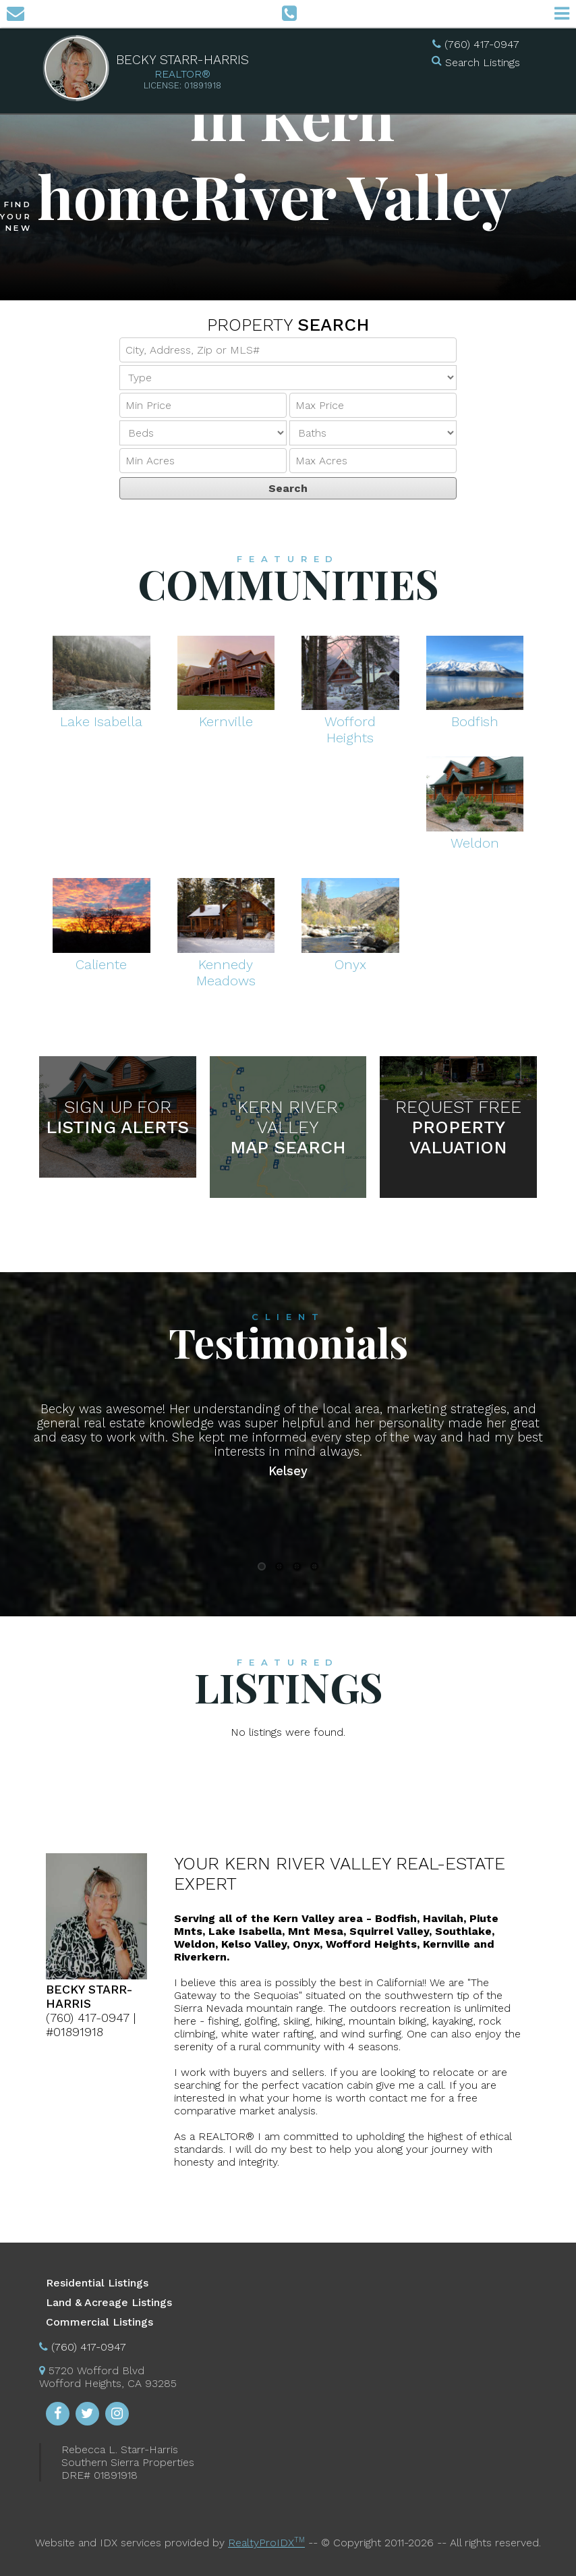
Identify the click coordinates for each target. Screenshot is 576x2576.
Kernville (226, 713)
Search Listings (482, 62)
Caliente (101, 956)
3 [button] (296, 1566)
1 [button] (262, 1566)
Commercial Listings (99, 2321)
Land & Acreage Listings (109, 2302)
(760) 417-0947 (481, 44)
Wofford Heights (350, 721)
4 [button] (314, 1566)
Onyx (350, 956)
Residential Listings (97, 2282)
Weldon (475, 835)
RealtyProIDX (266, 2542)
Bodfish (475, 713)
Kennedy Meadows (226, 964)
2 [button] (279, 1566)
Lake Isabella (101, 713)
